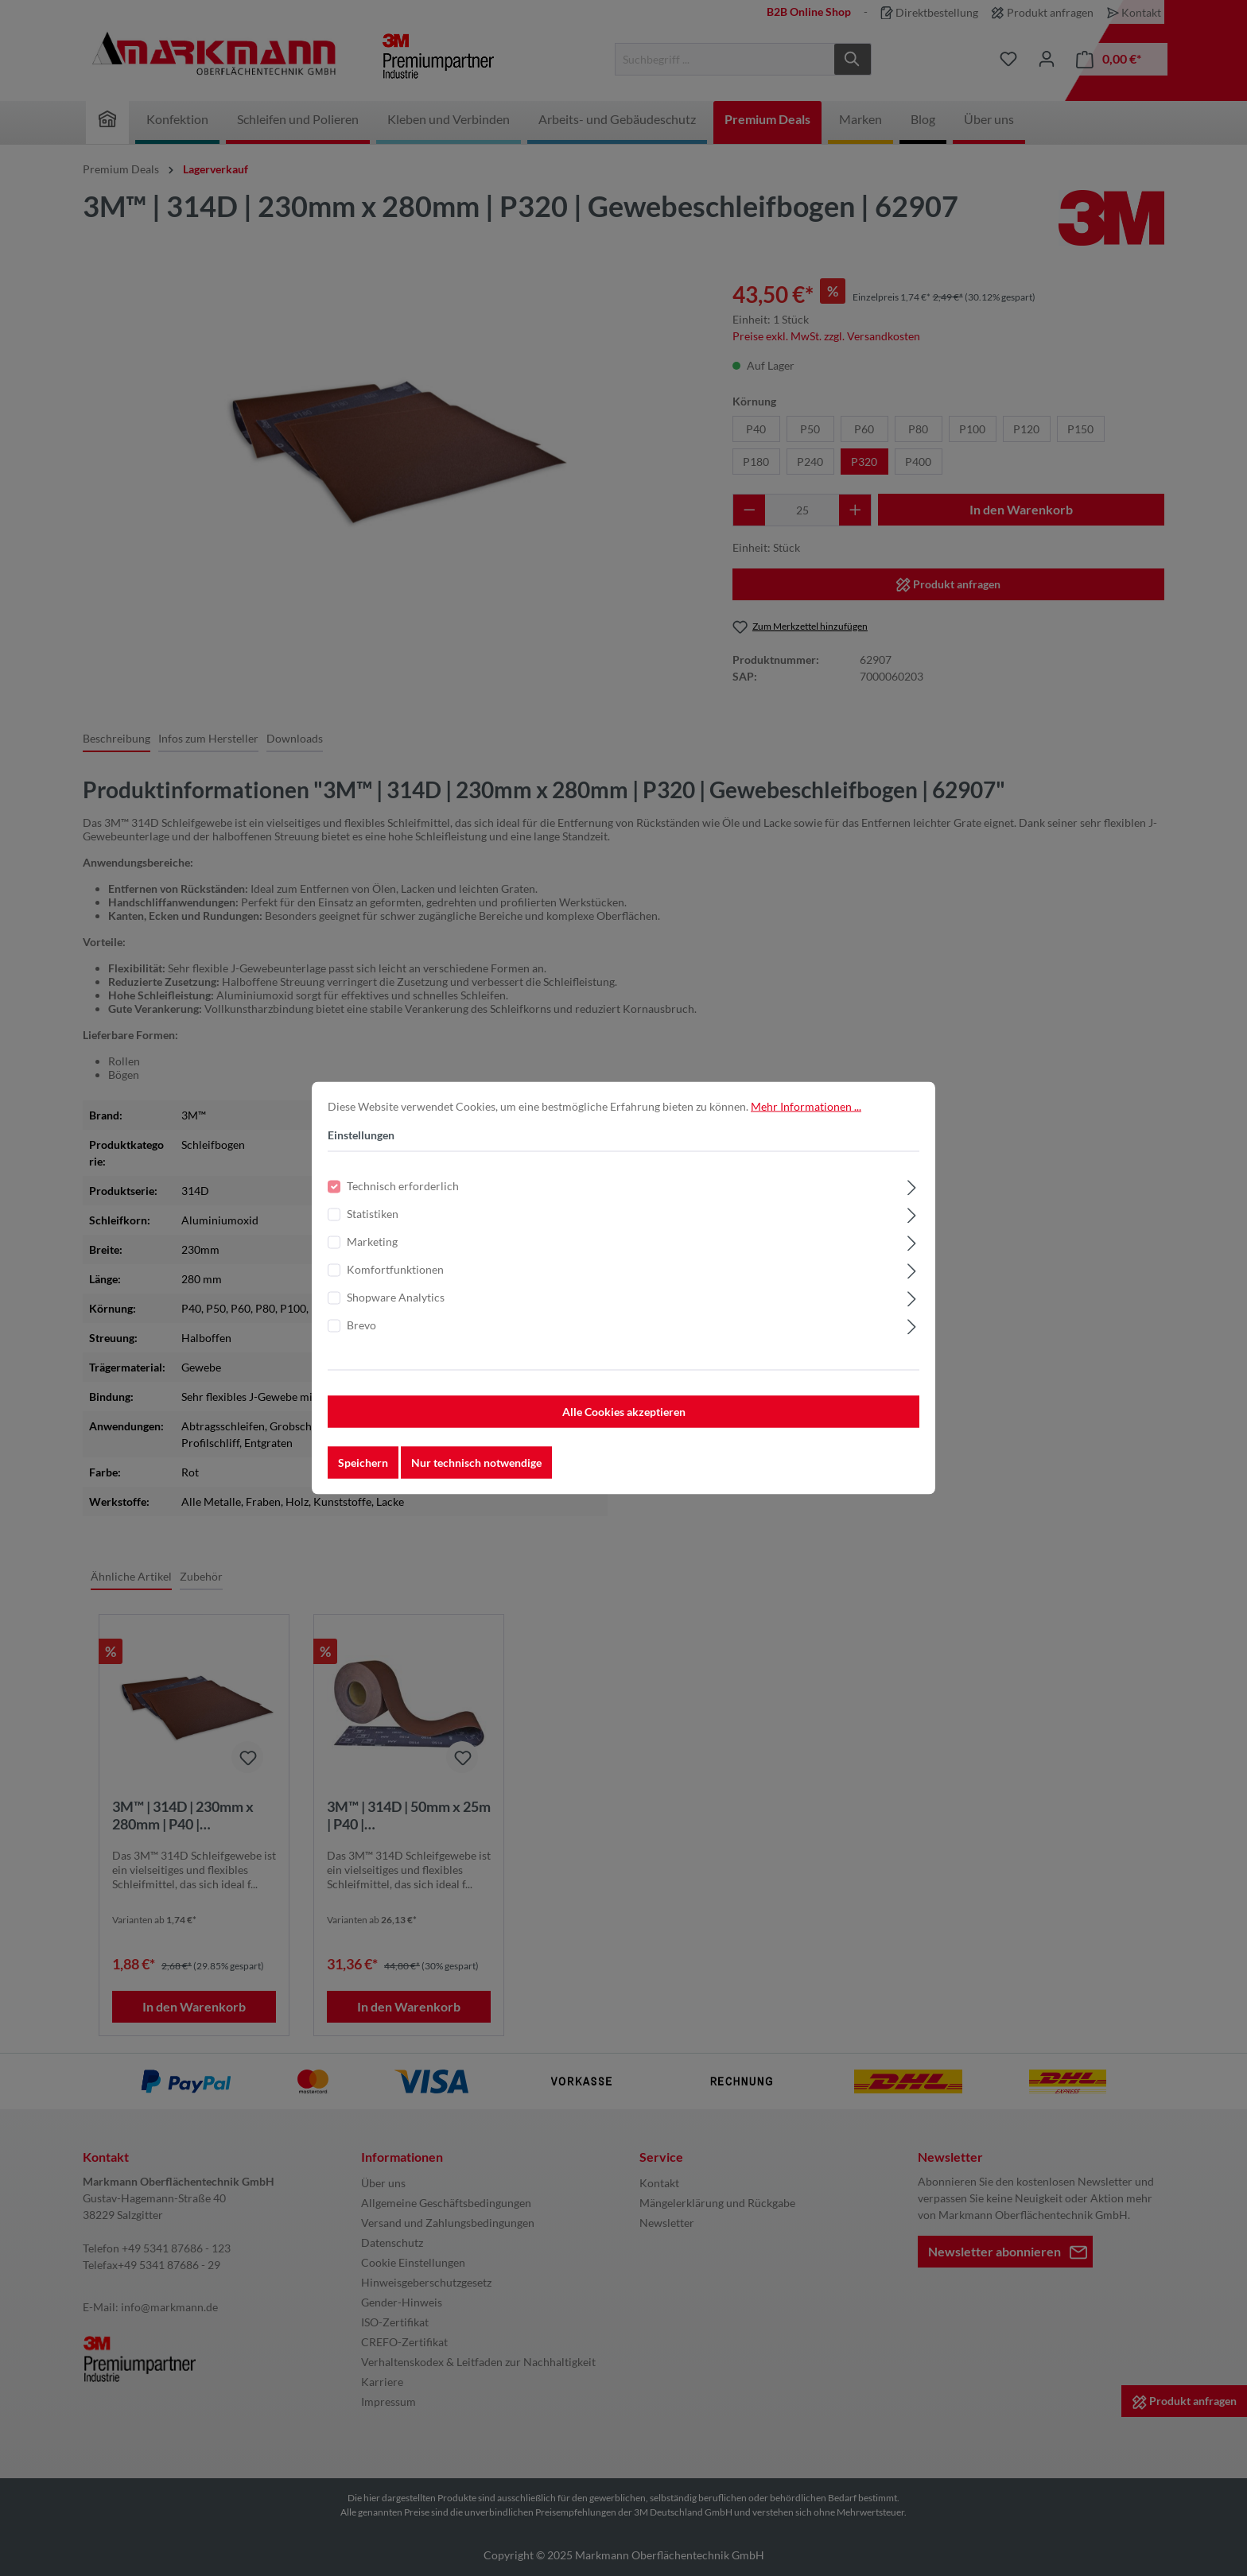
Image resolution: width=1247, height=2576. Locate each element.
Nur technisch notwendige (476, 1465)
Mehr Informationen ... (806, 1109)
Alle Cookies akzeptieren (624, 1415)
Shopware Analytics (396, 1300)
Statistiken (372, 1217)
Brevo (361, 1328)
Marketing (372, 1244)
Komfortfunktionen (395, 1272)
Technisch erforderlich (403, 1189)
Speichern (363, 1465)
